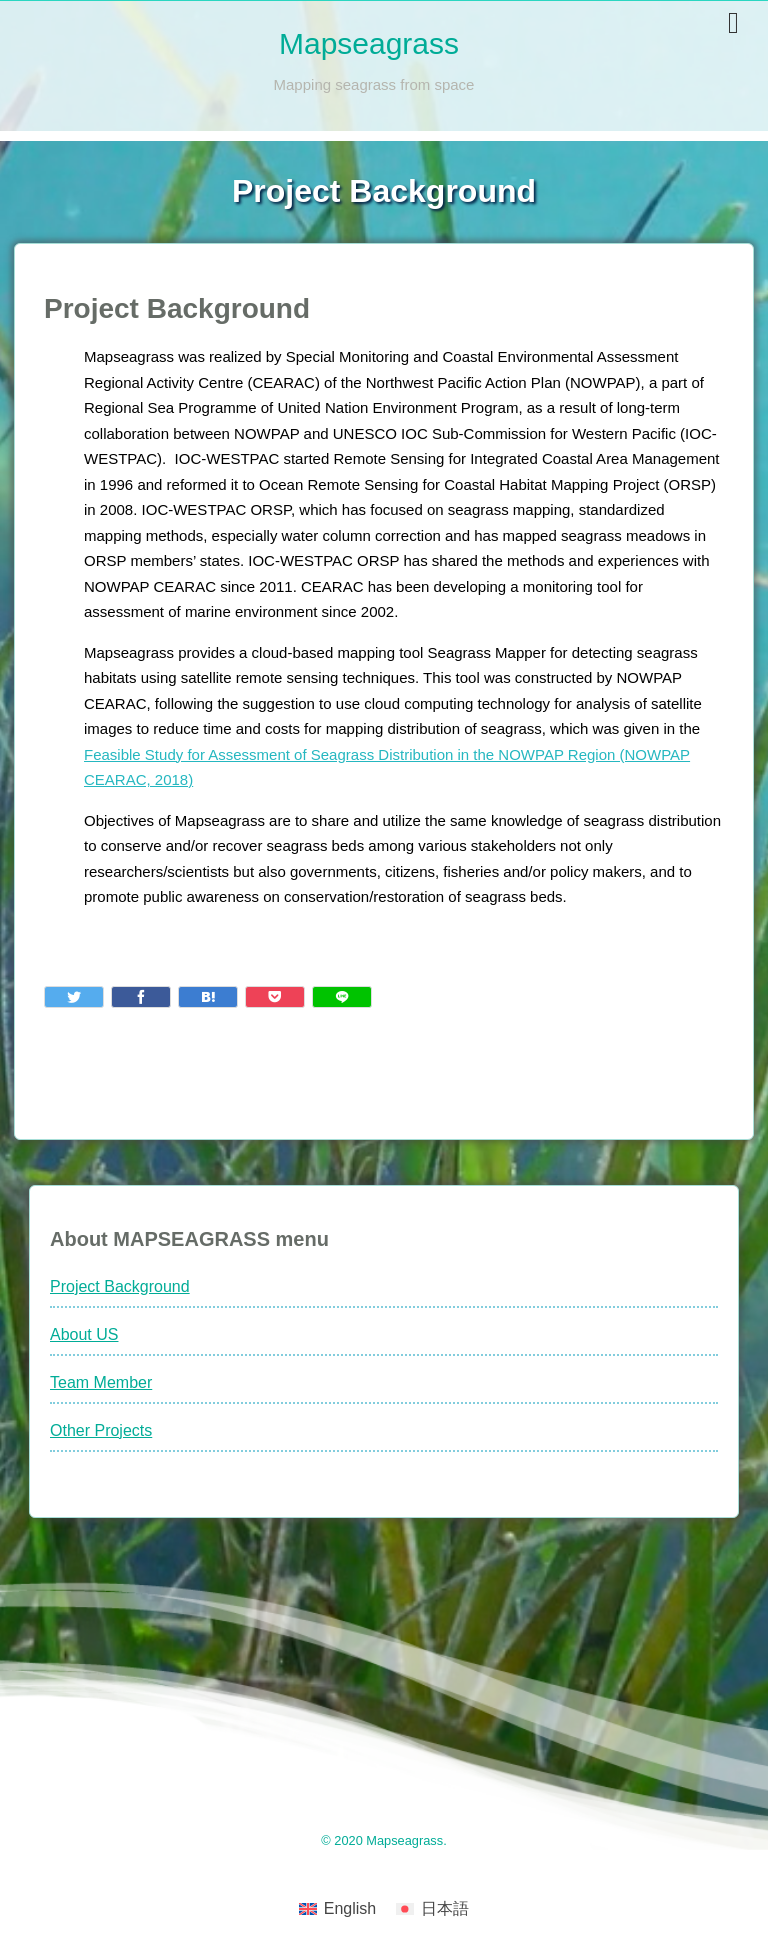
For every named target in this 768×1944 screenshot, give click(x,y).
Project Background (120, 1286)
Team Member (101, 1382)
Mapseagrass (369, 43)
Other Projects (101, 1430)
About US (84, 1334)
